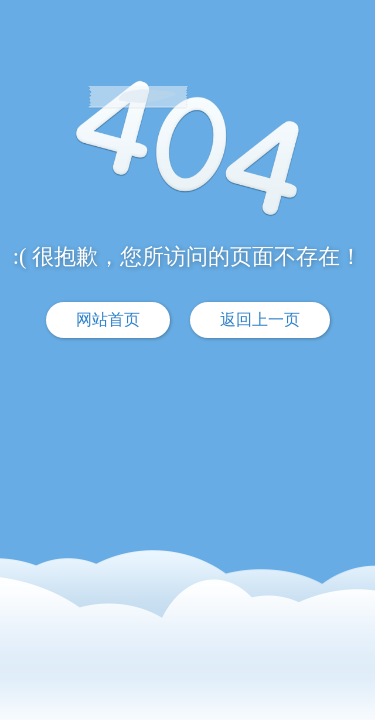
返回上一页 (260, 319)
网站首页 (108, 319)
